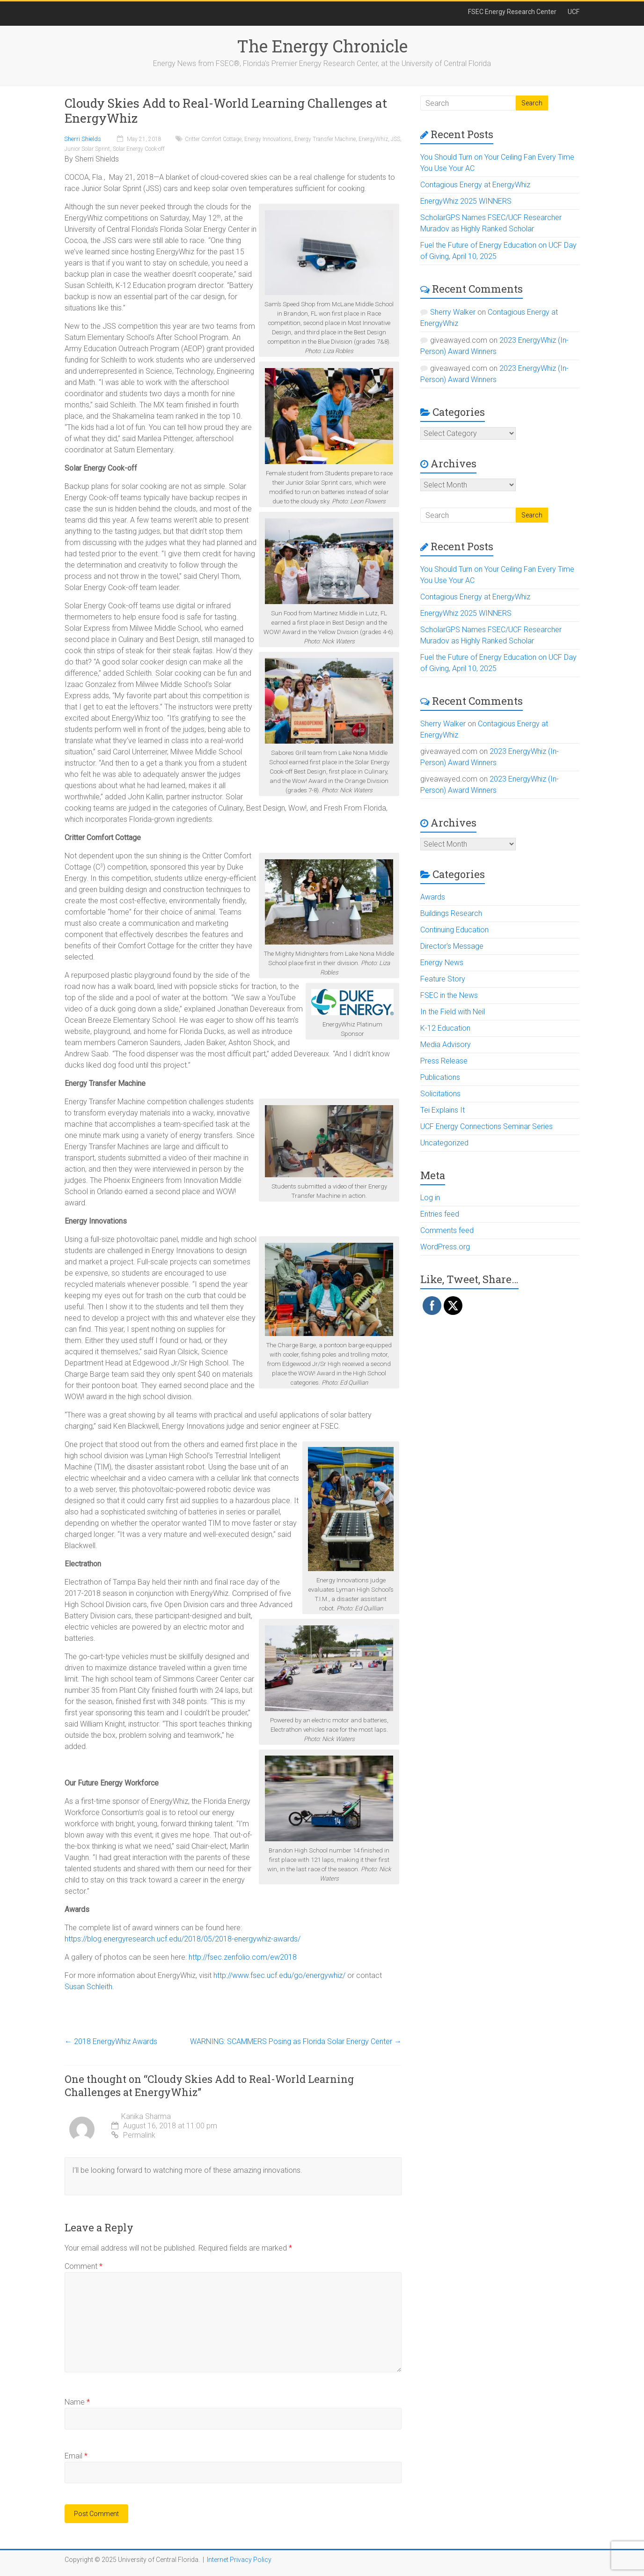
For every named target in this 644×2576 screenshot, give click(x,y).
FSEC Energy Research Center (512, 11)
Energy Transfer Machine (325, 139)
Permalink (133, 2135)
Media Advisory (445, 1044)
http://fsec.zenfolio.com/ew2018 (243, 1957)
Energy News (441, 962)
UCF (573, 11)
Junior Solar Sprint (87, 149)
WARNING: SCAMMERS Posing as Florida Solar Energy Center (296, 2041)
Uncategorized (444, 1142)
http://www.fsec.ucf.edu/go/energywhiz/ (279, 1975)
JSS (395, 139)
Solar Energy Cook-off (139, 149)
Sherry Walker (453, 312)
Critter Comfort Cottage (213, 139)
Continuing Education (454, 929)
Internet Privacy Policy (239, 2559)
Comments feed (447, 1230)
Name (77, 2402)
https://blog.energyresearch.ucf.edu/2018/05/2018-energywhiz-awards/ (182, 1938)
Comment (83, 2266)
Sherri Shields (82, 138)
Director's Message (451, 946)
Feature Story (442, 978)
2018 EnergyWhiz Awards (111, 2041)
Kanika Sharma (146, 2116)
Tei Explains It (442, 1110)
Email (76, 2455)
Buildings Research (451, 913)
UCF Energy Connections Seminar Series (486, 1126)
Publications (440, 1077)
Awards (432, 897)
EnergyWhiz (373, 139)
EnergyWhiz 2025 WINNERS (466, 201)
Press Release (444, 1060)
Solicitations (440, 1093)
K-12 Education (445, 1028)
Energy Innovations (268, 139)
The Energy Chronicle (322, 46)
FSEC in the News (449, 995)
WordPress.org (445, 1246)
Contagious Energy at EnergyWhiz (475, 184)
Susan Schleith (88, 1986)
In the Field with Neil (452, 1011)
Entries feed (439, 1214)
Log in (430, 1197)
